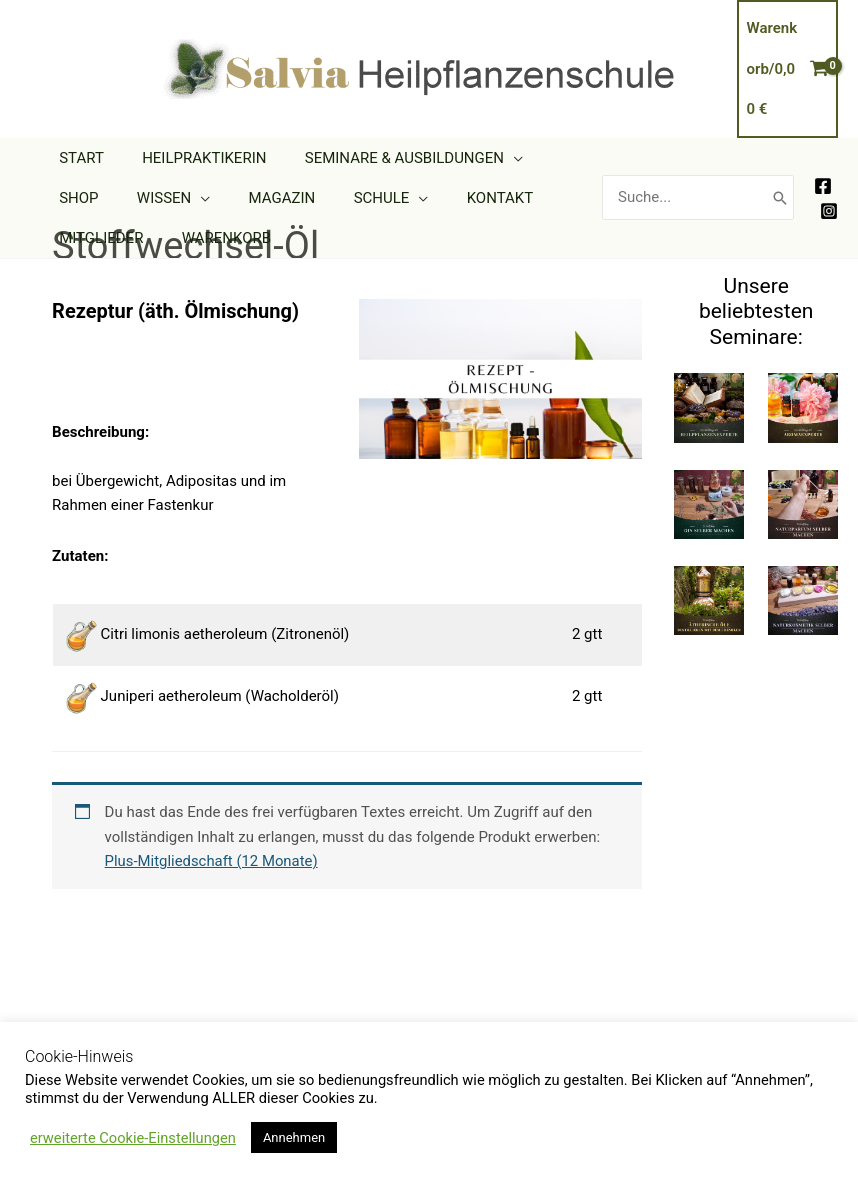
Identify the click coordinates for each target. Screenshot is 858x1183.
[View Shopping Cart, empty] (788, 69)
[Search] (780, 197)
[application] (492, 158)
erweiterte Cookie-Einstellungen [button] (133, 1138)
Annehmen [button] (294, 1137)
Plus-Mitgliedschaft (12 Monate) (212, 861)
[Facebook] (823, 186)
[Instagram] (829, 211)
